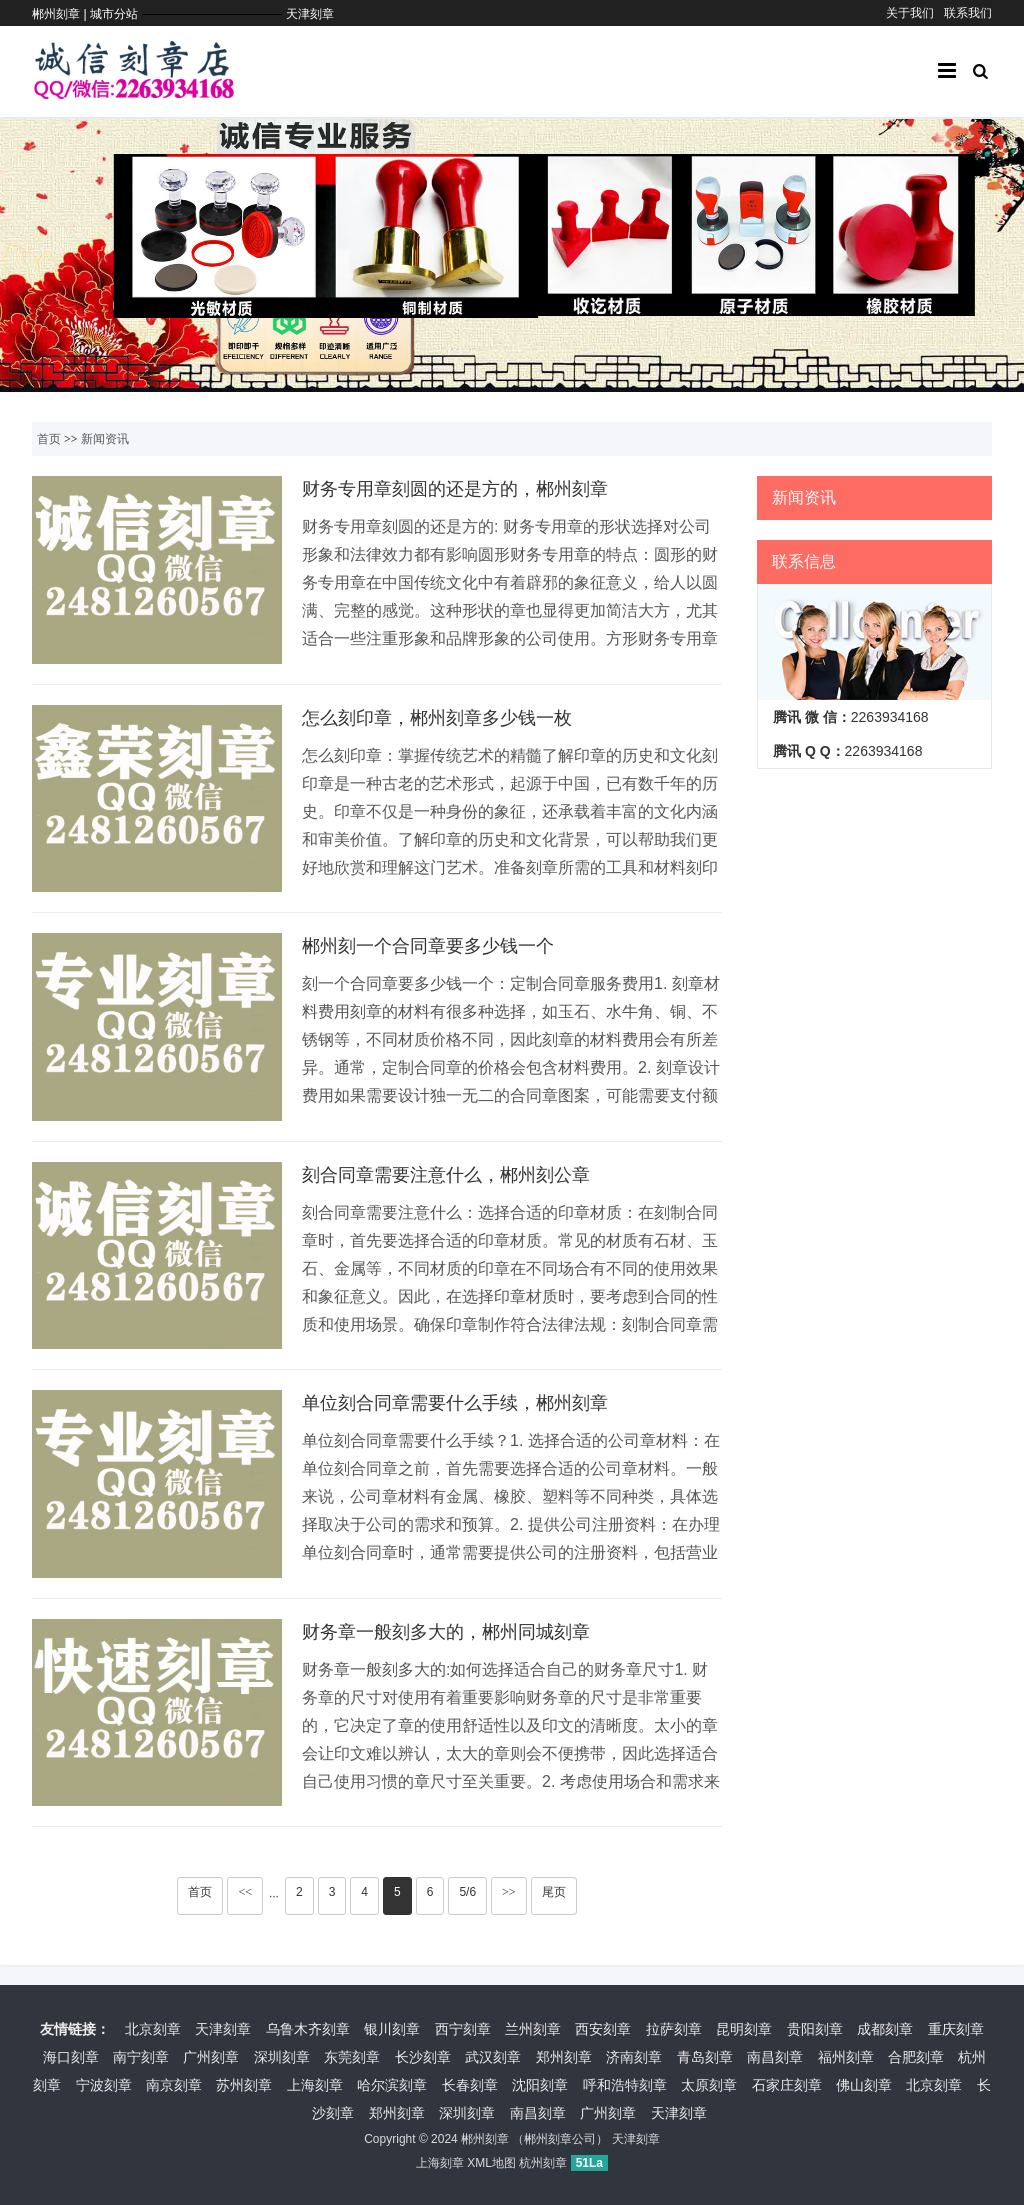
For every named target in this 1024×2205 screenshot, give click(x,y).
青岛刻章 (705, 2057)
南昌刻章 (775, 2057)
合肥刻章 (916, 2057)
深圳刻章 (282, 2057)
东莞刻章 (352, 2057)
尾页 (554, 1892)
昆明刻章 (744, 2029)
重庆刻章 (956, 2029)
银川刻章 (392, 2029)
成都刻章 (885, 2029)
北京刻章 (153, 2029)
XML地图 (491, 2163)
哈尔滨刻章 (392, 2085)
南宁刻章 (141, 2057)
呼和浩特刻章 (625, 2085)
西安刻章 (603, 2029)
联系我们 (968, 13)
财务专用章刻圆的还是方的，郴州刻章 (455, 489)
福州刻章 (846, 2057)
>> (509, 1892)
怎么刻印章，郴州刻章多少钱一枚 (437, 718)
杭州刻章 (543, 2163)
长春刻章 (470, 2085)
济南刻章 (634, 2057)
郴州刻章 (485, 2139)
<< (245, 1892)
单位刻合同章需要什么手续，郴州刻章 (455, 1403)
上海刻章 (315, 2085)
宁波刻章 (104, 2085)
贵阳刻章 (815, 2029)
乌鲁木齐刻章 (308, 2029)
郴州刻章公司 (560, 2139)
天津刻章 (310, 14)
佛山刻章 (864, 2085)
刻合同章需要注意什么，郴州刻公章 (446, 1175)
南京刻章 (174, 2085)
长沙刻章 (423, 2057)
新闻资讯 (105, 439)
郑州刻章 (564, 2057)
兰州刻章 (533, 2029)
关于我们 (910, 13)
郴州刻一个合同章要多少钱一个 (428, 946)
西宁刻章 (463, 2029)
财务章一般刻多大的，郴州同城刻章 (446, 1632)
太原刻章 (709, 2085)
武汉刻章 (493, 2057)
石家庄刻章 (787, 2085)
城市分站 (114, 14)
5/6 (467, 1892)
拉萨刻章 (674, 2029)
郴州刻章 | (61, 14)
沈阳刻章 (540, 2085)
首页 (49, 439)
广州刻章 (211, 2057)
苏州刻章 (244, 2085)
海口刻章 (71, 2057)
